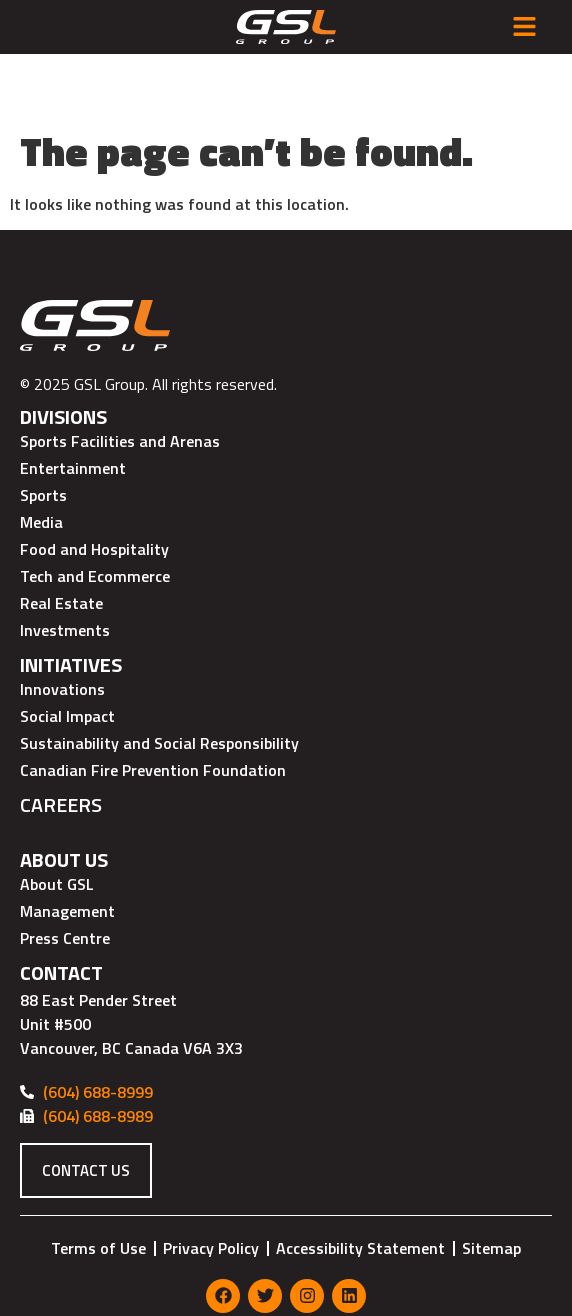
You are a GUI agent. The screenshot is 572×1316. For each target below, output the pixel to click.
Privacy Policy (211, 1181)
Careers (61, 738)
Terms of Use (98, 1181)
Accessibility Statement (360, 1181)
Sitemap (491, 1181)
